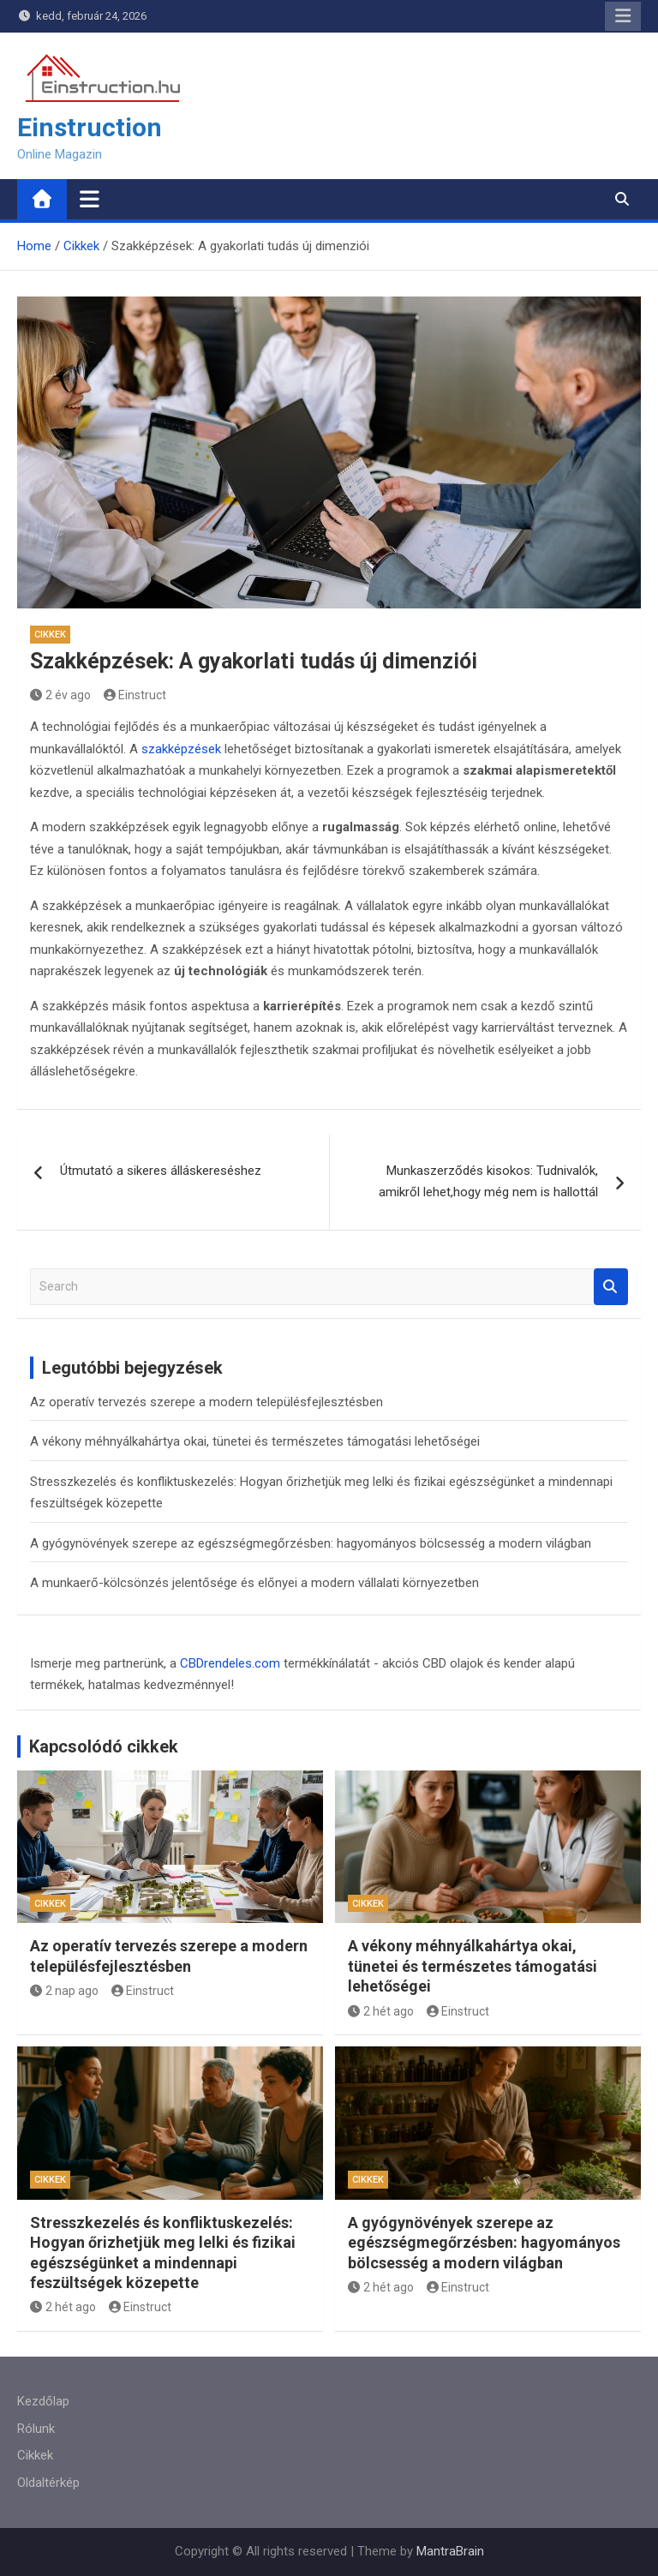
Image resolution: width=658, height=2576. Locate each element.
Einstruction (89, 127)
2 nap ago (64, 1991)
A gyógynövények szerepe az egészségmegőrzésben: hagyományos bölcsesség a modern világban (310, 1543)
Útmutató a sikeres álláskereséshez (160, 1170)
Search (611, 1286)
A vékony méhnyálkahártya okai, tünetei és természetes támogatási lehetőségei (255, 1441)
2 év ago (60, 695)
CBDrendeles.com (230, 1663)
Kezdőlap (43, 2401)
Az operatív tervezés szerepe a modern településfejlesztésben (206, 1402)
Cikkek (50, 634)
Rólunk (36, 2428)
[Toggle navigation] (89, 199)
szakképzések (181, 749)
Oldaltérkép (48, 2482)
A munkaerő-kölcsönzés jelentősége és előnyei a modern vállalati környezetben (254, 1583)
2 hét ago (381, 2011)
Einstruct (135, 695)
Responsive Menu (623, 16)
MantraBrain (450, 2551)
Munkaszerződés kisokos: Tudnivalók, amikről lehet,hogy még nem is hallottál (488, 1182)
